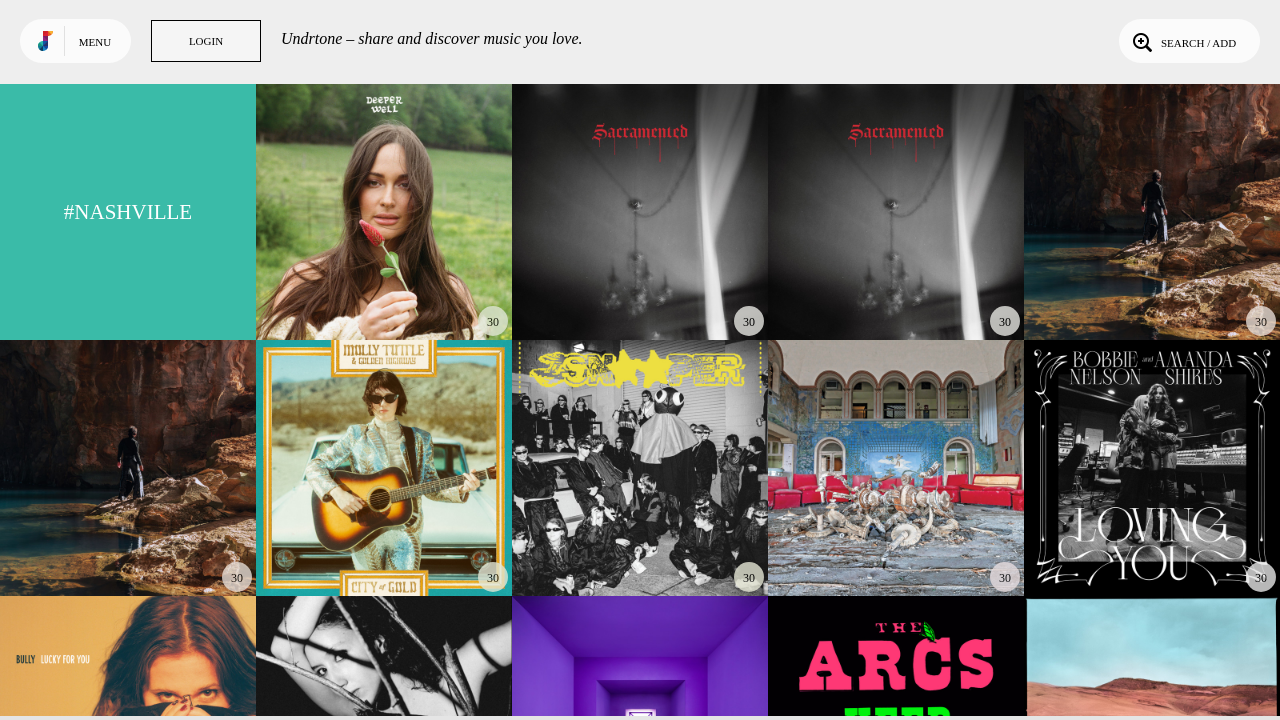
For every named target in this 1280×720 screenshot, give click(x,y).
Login (206, 41)
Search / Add (1182, 41)
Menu (95, 42)
